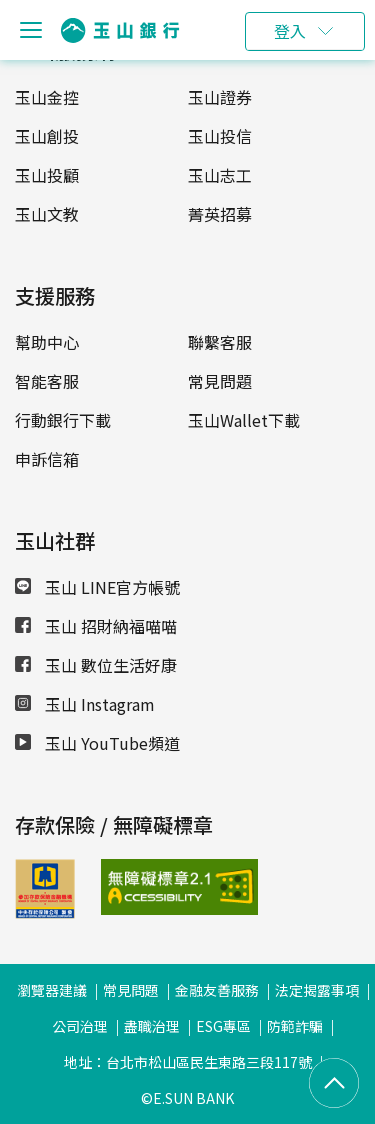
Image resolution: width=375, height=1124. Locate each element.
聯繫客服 (220, 342)
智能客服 (47, 381)
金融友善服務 (217, 990)
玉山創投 (47, 136)
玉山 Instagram (85, 704)
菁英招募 (220, 214)
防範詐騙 (295, 1026)
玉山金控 (47, 97)
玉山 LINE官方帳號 (97, 587)
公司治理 (80, 1026)
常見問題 (220, 381)
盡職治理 (152, 1026)
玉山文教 (47, 214)
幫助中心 (47, 342)
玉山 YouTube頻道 (97, 743)
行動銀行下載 (63, 420)
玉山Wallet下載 (244, 420)
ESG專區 (223, 1026)
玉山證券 (220, 97)
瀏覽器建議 (52, 990)
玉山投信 (220, 136)
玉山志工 (220, 175)
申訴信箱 (47, 459)
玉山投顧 (47, 175)
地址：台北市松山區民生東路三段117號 (188, 1062)
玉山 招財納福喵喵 (96, 626)
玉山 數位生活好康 (96, 665)
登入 (290, 31)
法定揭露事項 (317, 990)
